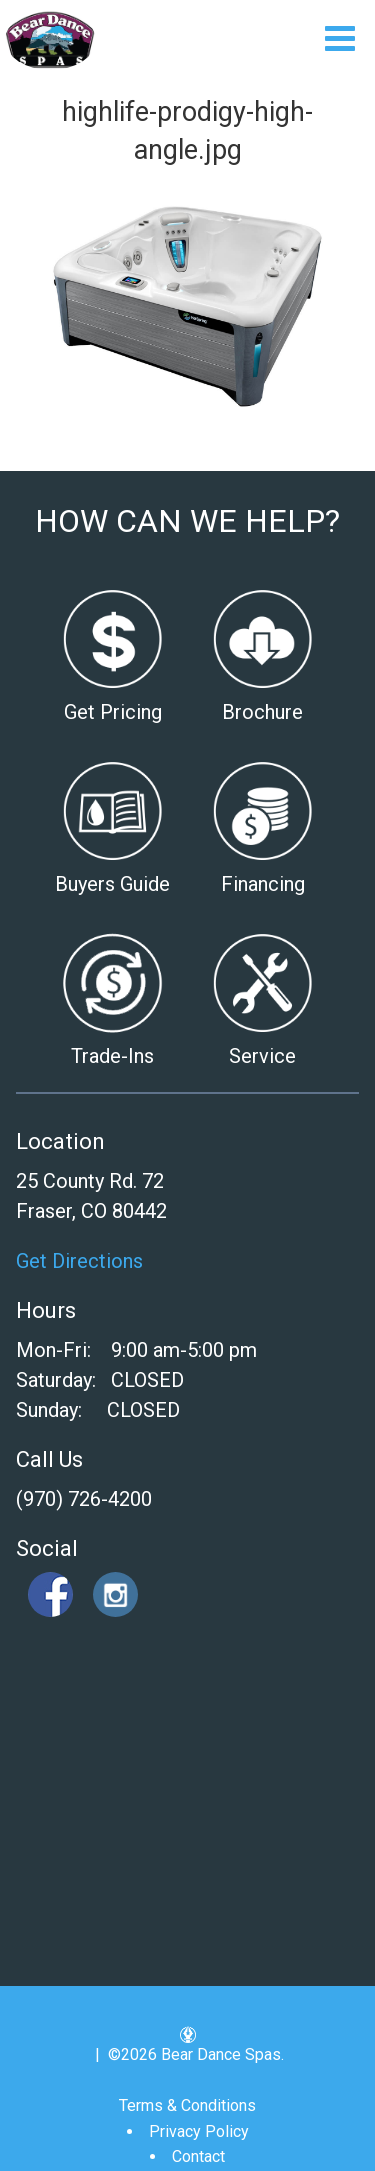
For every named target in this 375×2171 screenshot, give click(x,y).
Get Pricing (113, 712)
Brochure (262, 712)
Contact (198, 2156)
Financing (263, 884)
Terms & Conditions (187, 2105)
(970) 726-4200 (84, 1499)
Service (262, 1056)
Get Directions (79, 1261)
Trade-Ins (112, 1056)
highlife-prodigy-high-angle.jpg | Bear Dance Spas (50, 40)
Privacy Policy (199, 2131)
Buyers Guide (112, 884)
